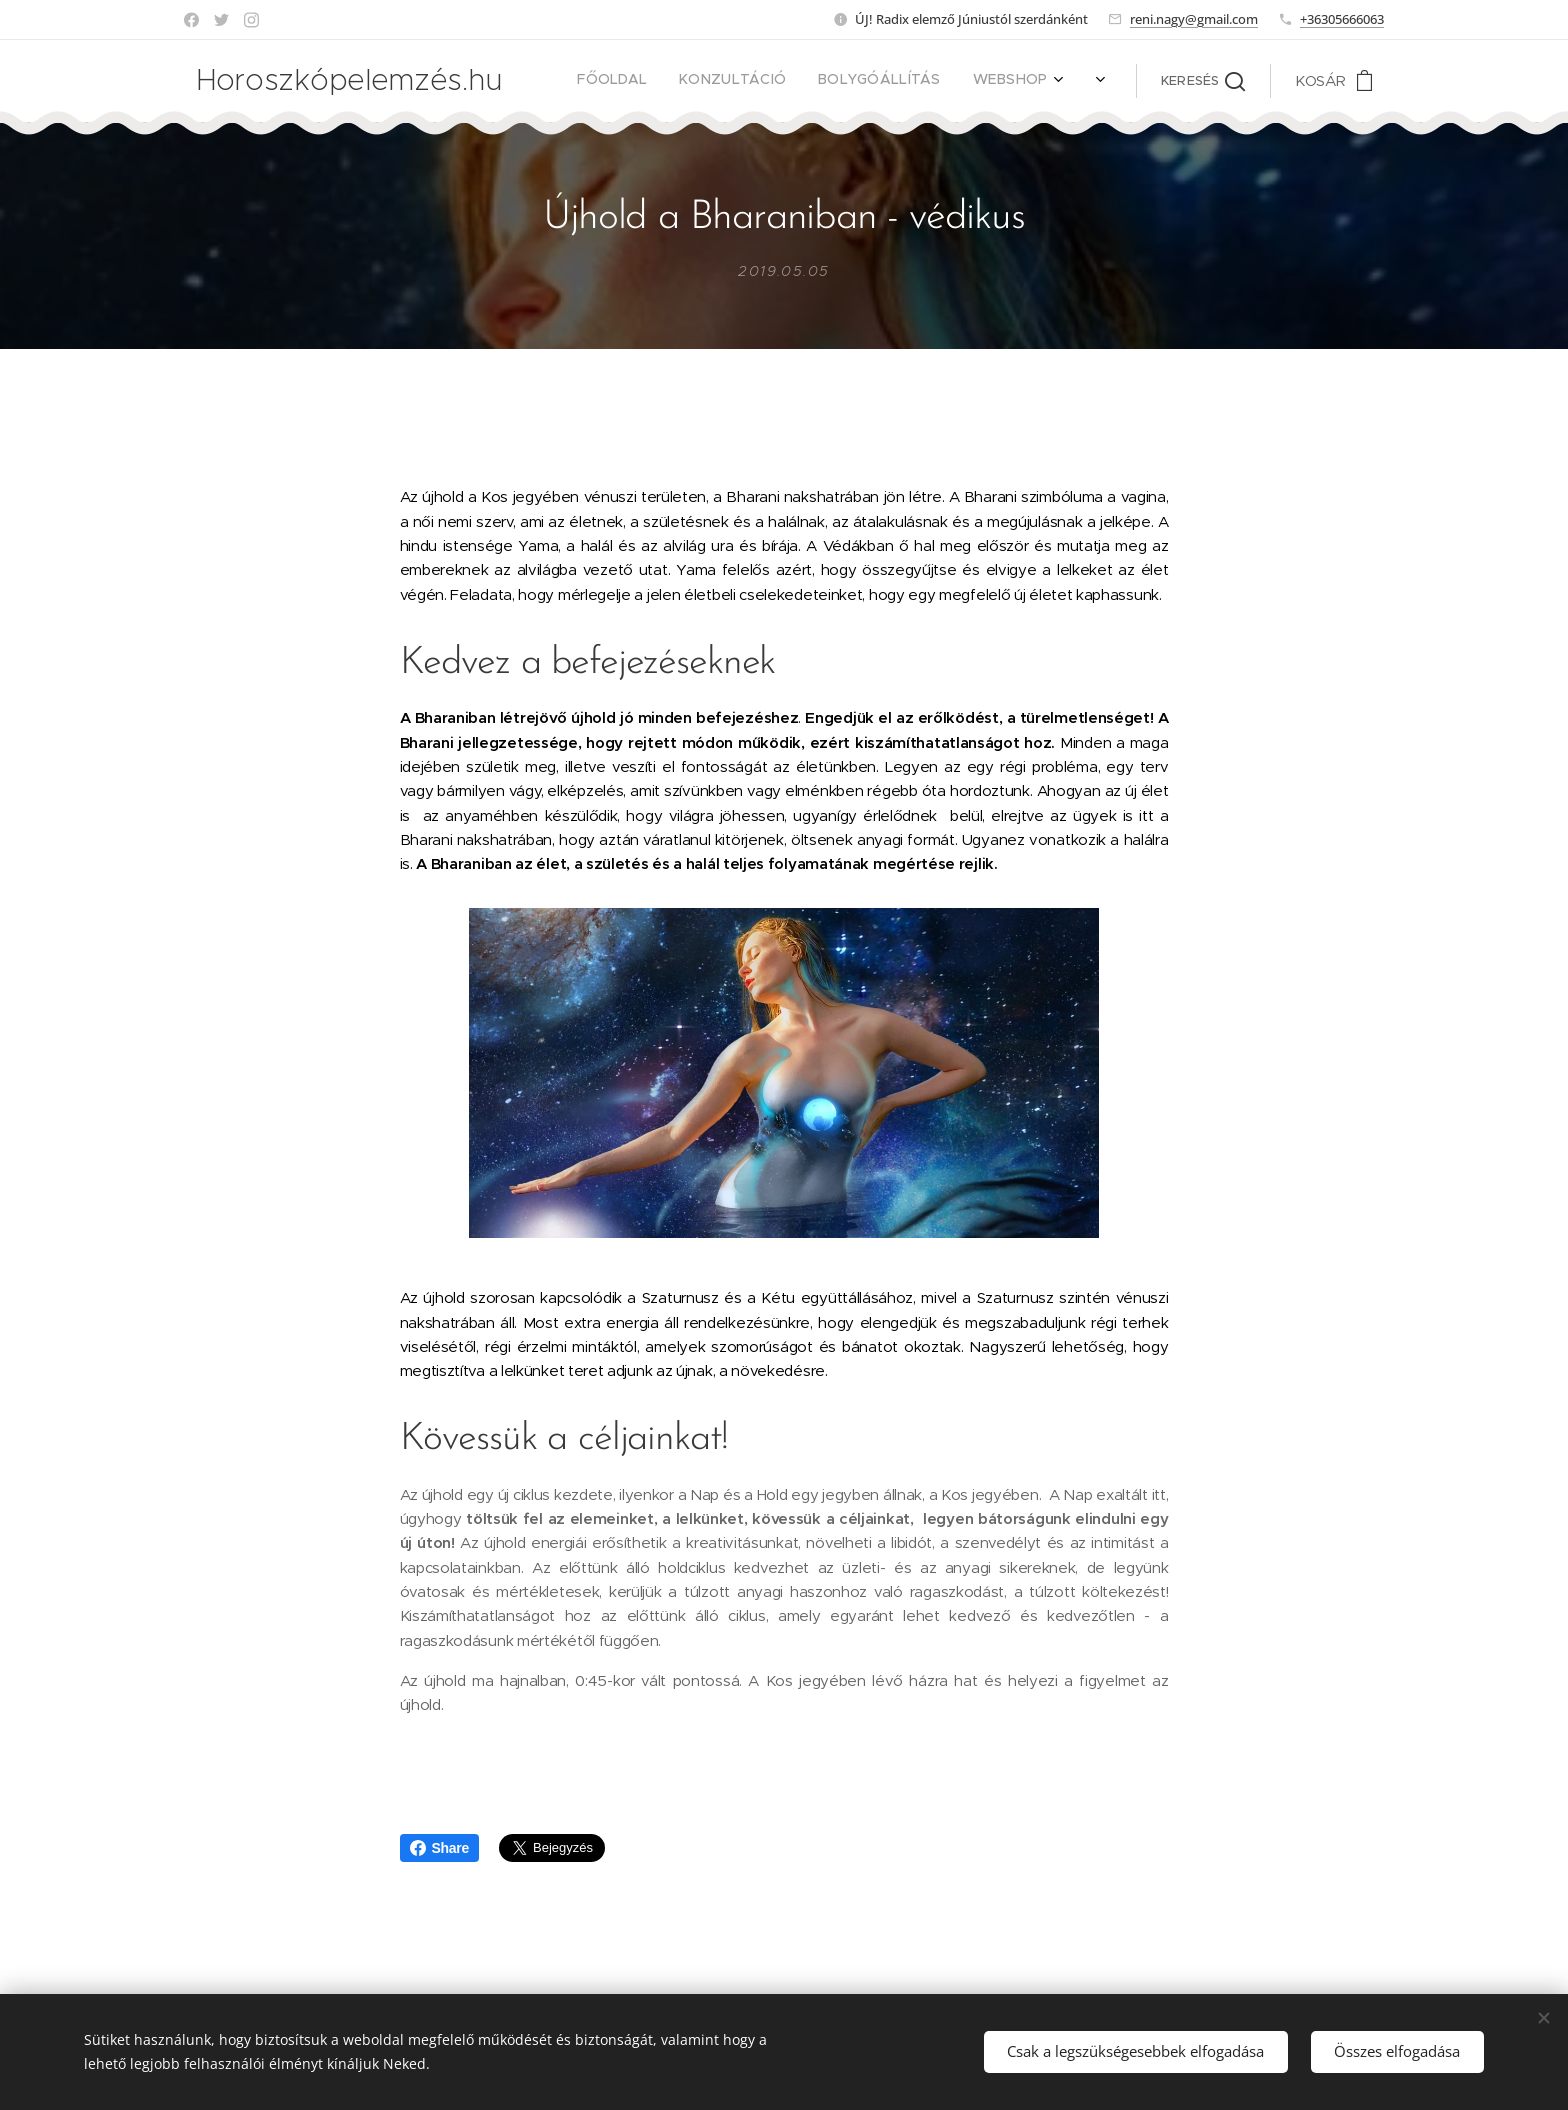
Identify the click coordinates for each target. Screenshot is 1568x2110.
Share (439, 1848)
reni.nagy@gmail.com (1194, 19)
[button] (1203, 81)
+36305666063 (1342, 19)
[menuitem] (797, 81)
